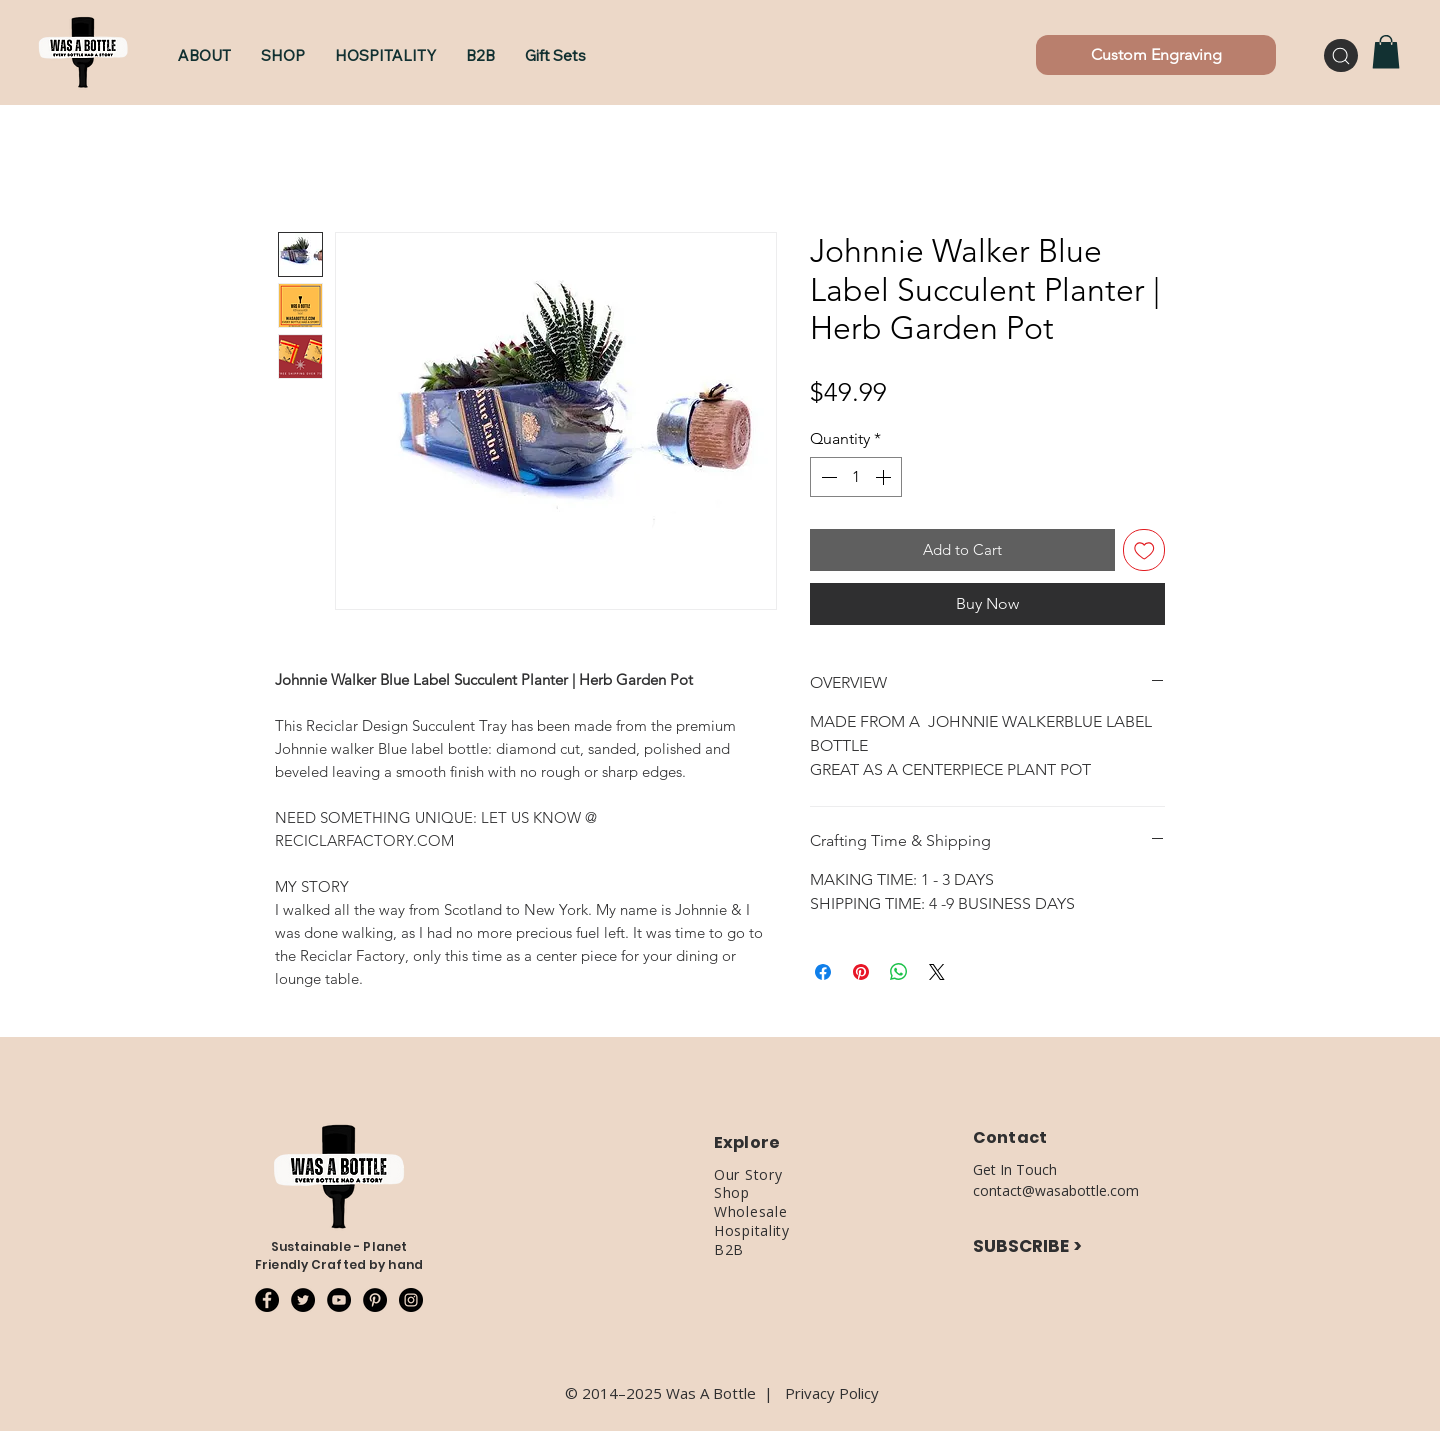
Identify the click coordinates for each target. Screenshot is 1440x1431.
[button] (283, 55)
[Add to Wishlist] (1144, 550)
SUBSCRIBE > (1027, 1246)
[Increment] (885, 477)
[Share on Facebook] (823, 972)
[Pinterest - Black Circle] (375, 1300)
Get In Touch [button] (1015, 1169)
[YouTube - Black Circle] (339, 1300)
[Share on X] (937, 972)
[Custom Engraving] (1156, 55)
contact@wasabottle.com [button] (1056, 1190)
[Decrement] (827, 477)
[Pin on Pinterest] (861, 972)
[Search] (1341, 55)
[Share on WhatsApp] (899, 972)
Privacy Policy (832, 1393)
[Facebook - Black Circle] (267, 1300)
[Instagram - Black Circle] (411, 1300)
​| (774, 1393)
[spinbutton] (856, 477)
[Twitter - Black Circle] (303, 1300)
